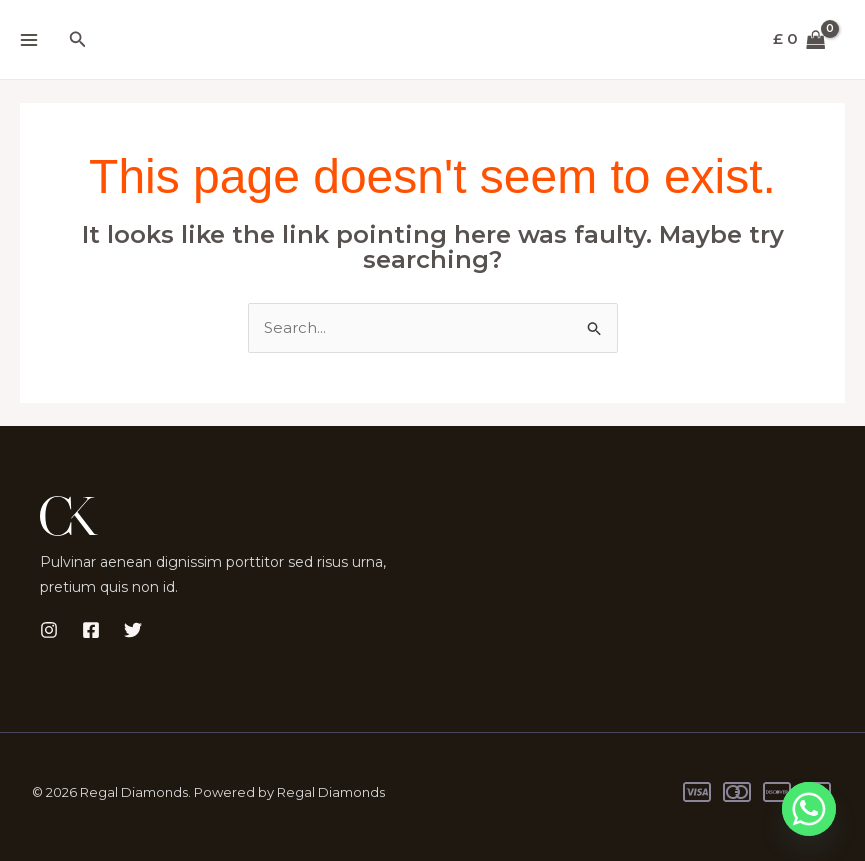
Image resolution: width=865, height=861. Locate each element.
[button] (78, 40)
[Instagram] (49, 631)
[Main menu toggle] (28, 39)
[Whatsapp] (809, 809)
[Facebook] (91, 631)
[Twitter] (133, 631)
